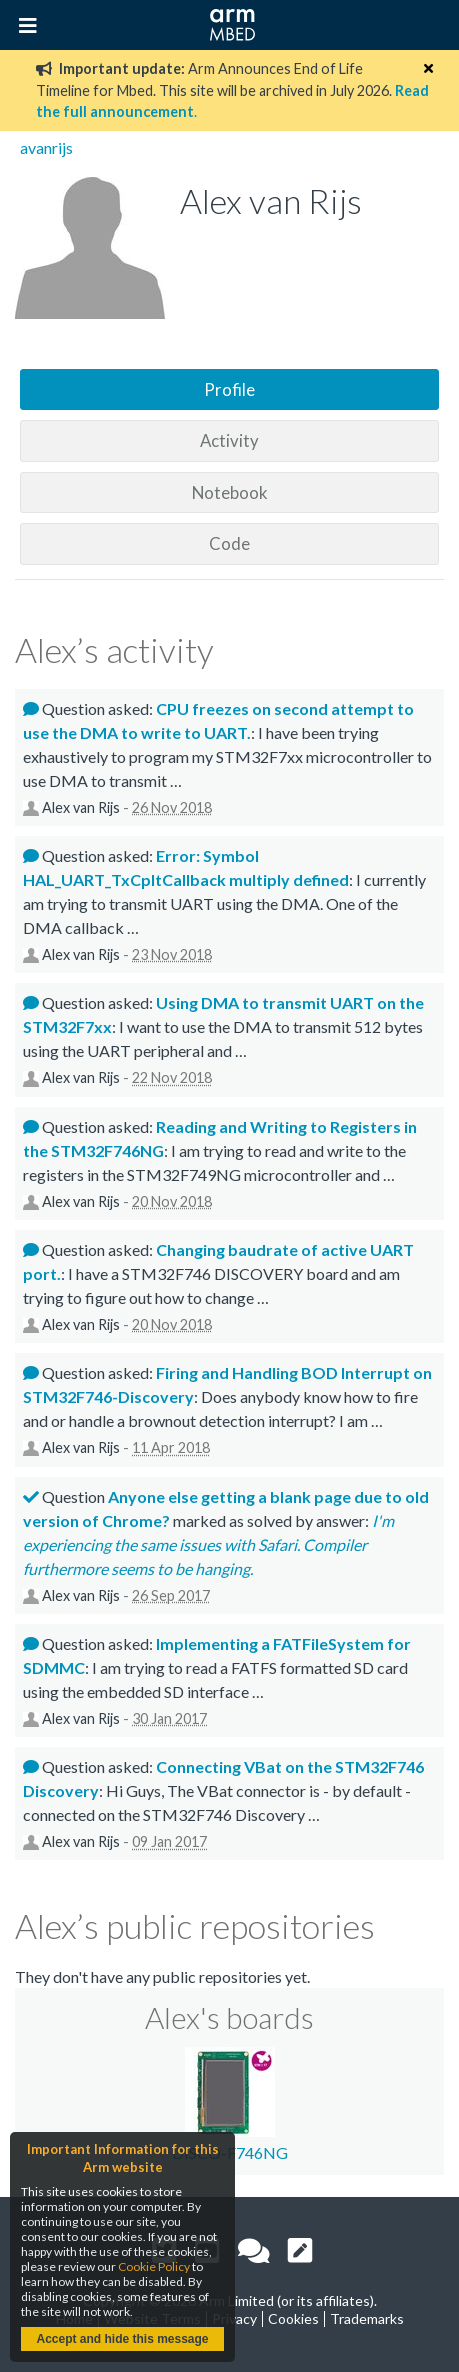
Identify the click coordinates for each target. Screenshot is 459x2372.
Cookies (293, 2318)
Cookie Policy (154, 2266)
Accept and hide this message (122, 2339)
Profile (229, 389)
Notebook (230, 492)
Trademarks (367, 2318)
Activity (229, 440)
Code (229, 543)
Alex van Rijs (81, 807)
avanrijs (46, 147)
